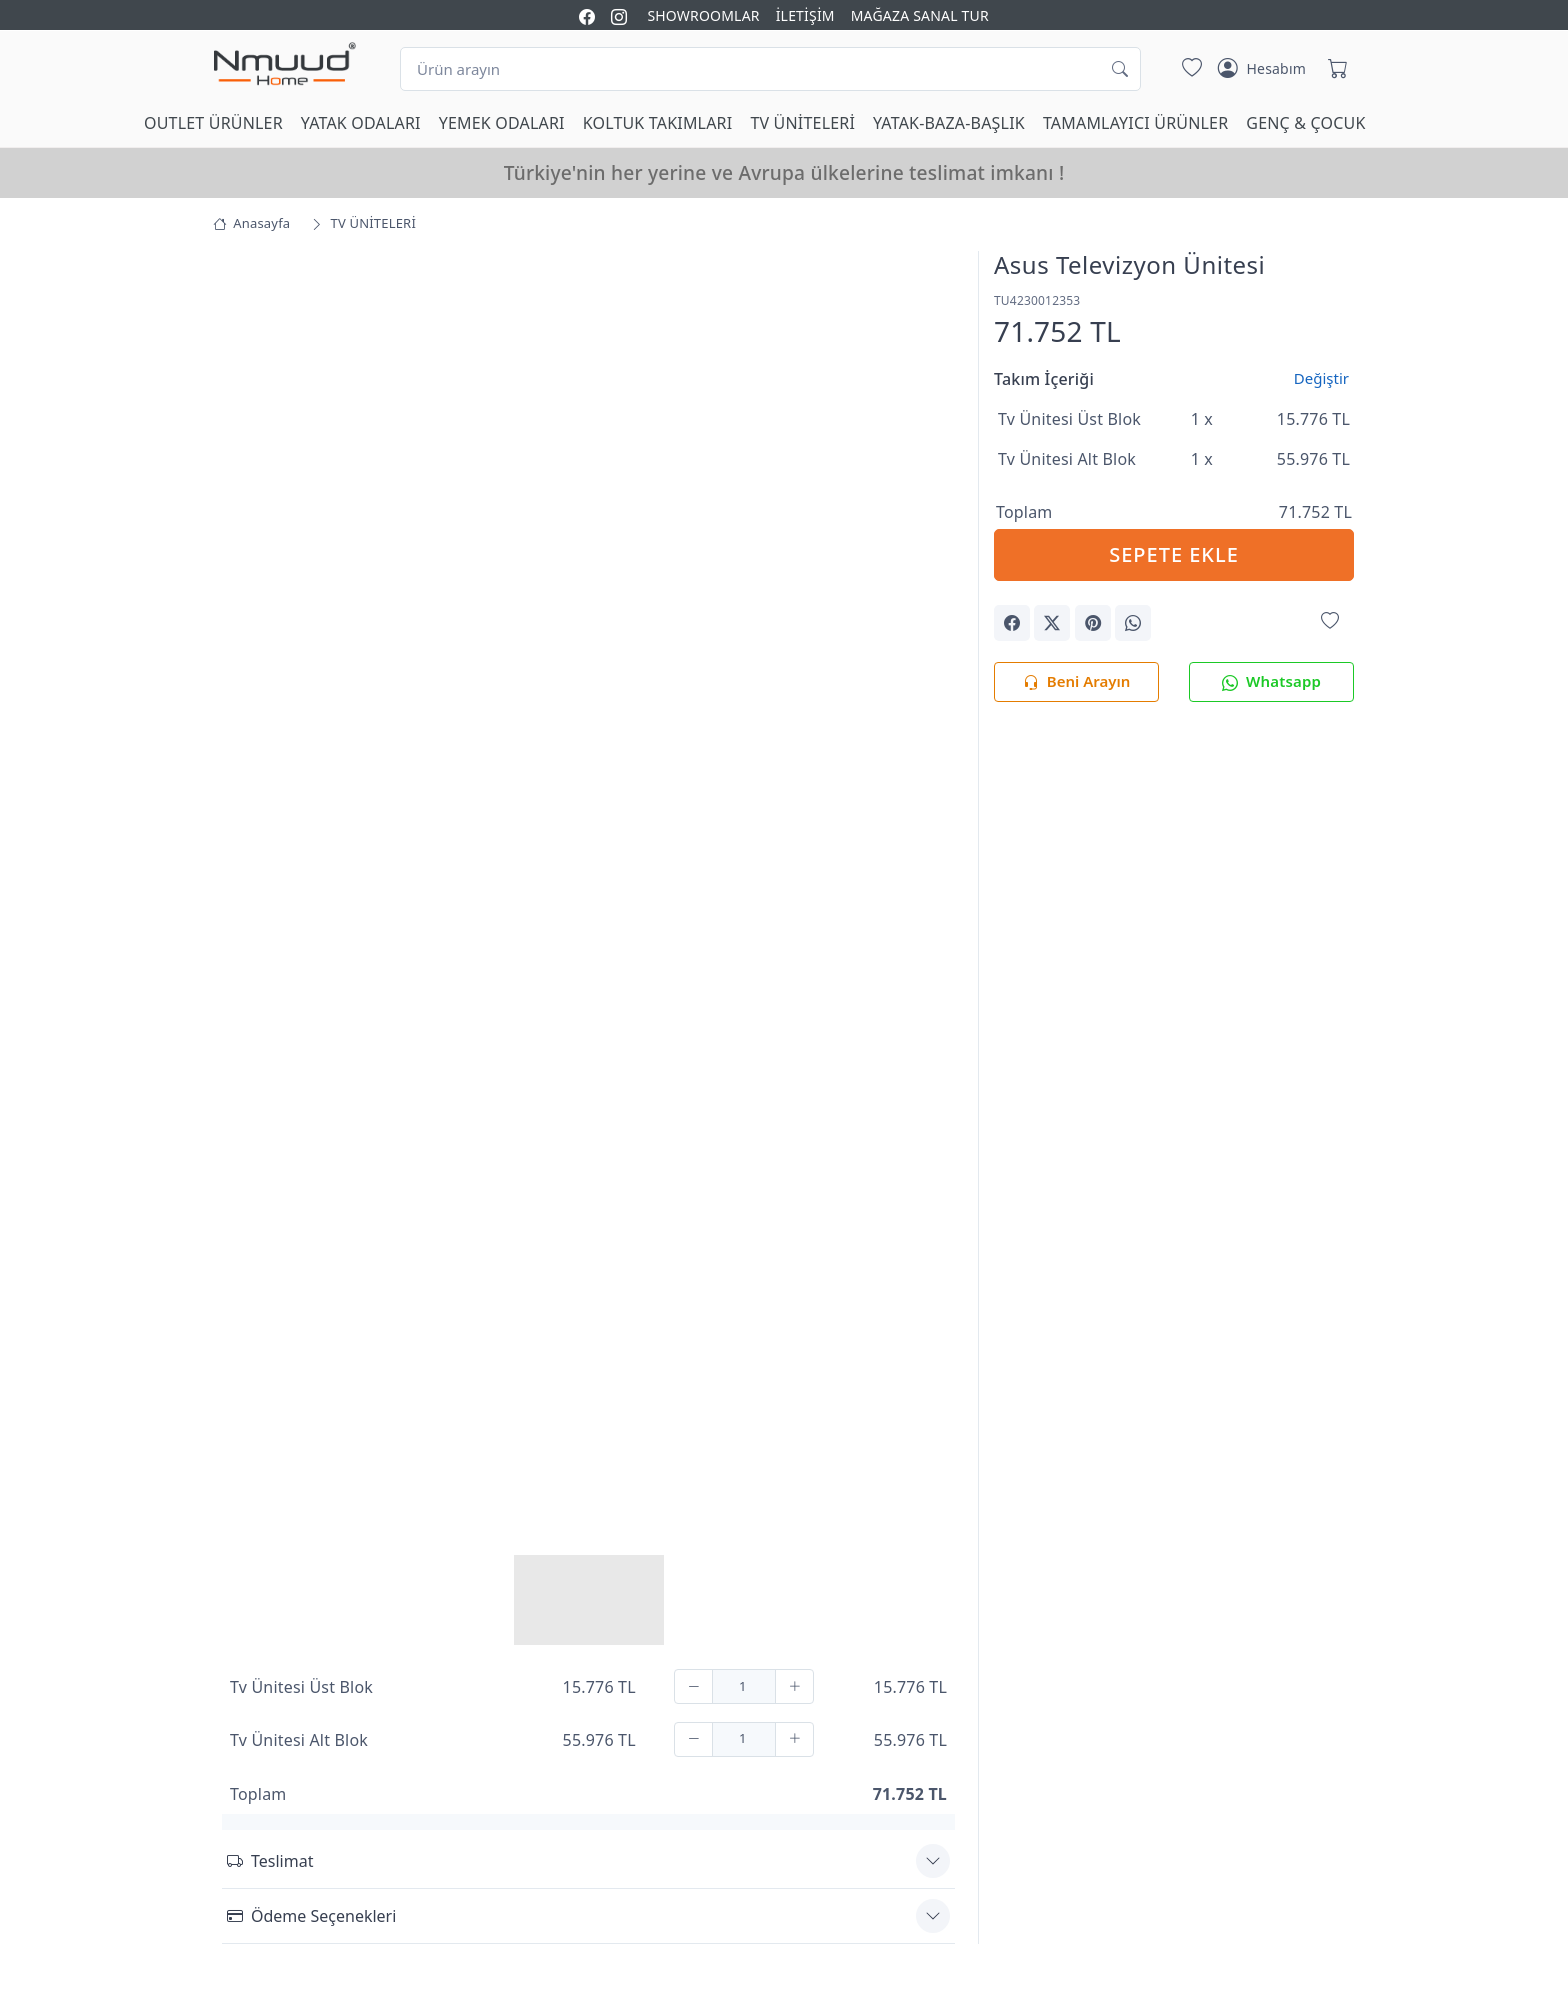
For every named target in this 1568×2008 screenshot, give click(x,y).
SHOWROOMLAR (703, 15)
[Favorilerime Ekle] (1330, 621)
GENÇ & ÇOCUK (1305, 123)
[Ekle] (794, 1686)
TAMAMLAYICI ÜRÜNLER (1135, 123)
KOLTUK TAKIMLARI (658, 123)
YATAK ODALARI (361, 123)
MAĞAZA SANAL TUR (920, 15)
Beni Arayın (1076, 682)
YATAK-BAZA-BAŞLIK (949, 123)
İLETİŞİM (805, 15)
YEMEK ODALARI (502, 123)
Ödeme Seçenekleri (311, 1916)
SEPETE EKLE (1174, 554)
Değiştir (1321, 378)
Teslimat (270, 1861)
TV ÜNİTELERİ (802, 123)
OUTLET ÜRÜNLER (213, 123)
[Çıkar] (693, 1686)
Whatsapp (1271, 682)
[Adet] (744, 1686)
